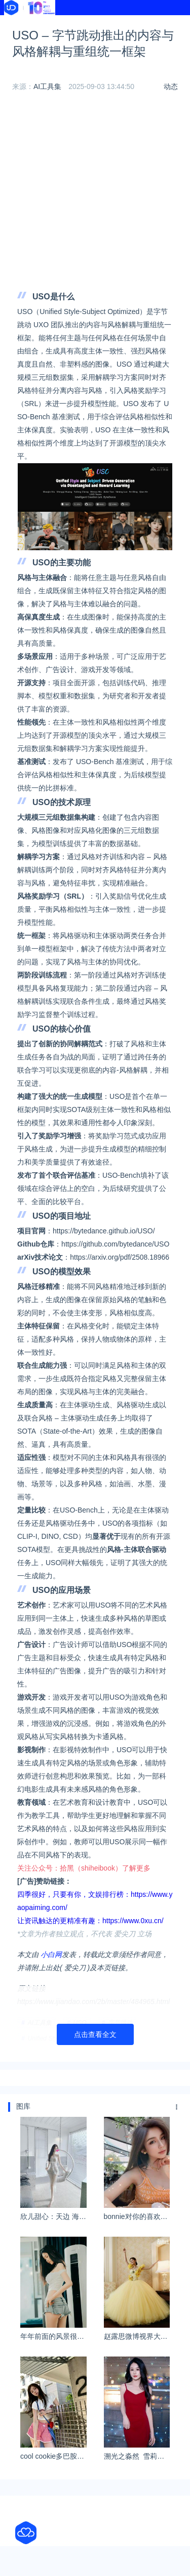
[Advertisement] (95, 194)
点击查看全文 (95, 2034)
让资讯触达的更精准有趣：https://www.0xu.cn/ (90, 1921)
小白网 (51, 1954)
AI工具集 (47, 86)
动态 (171, 86)
